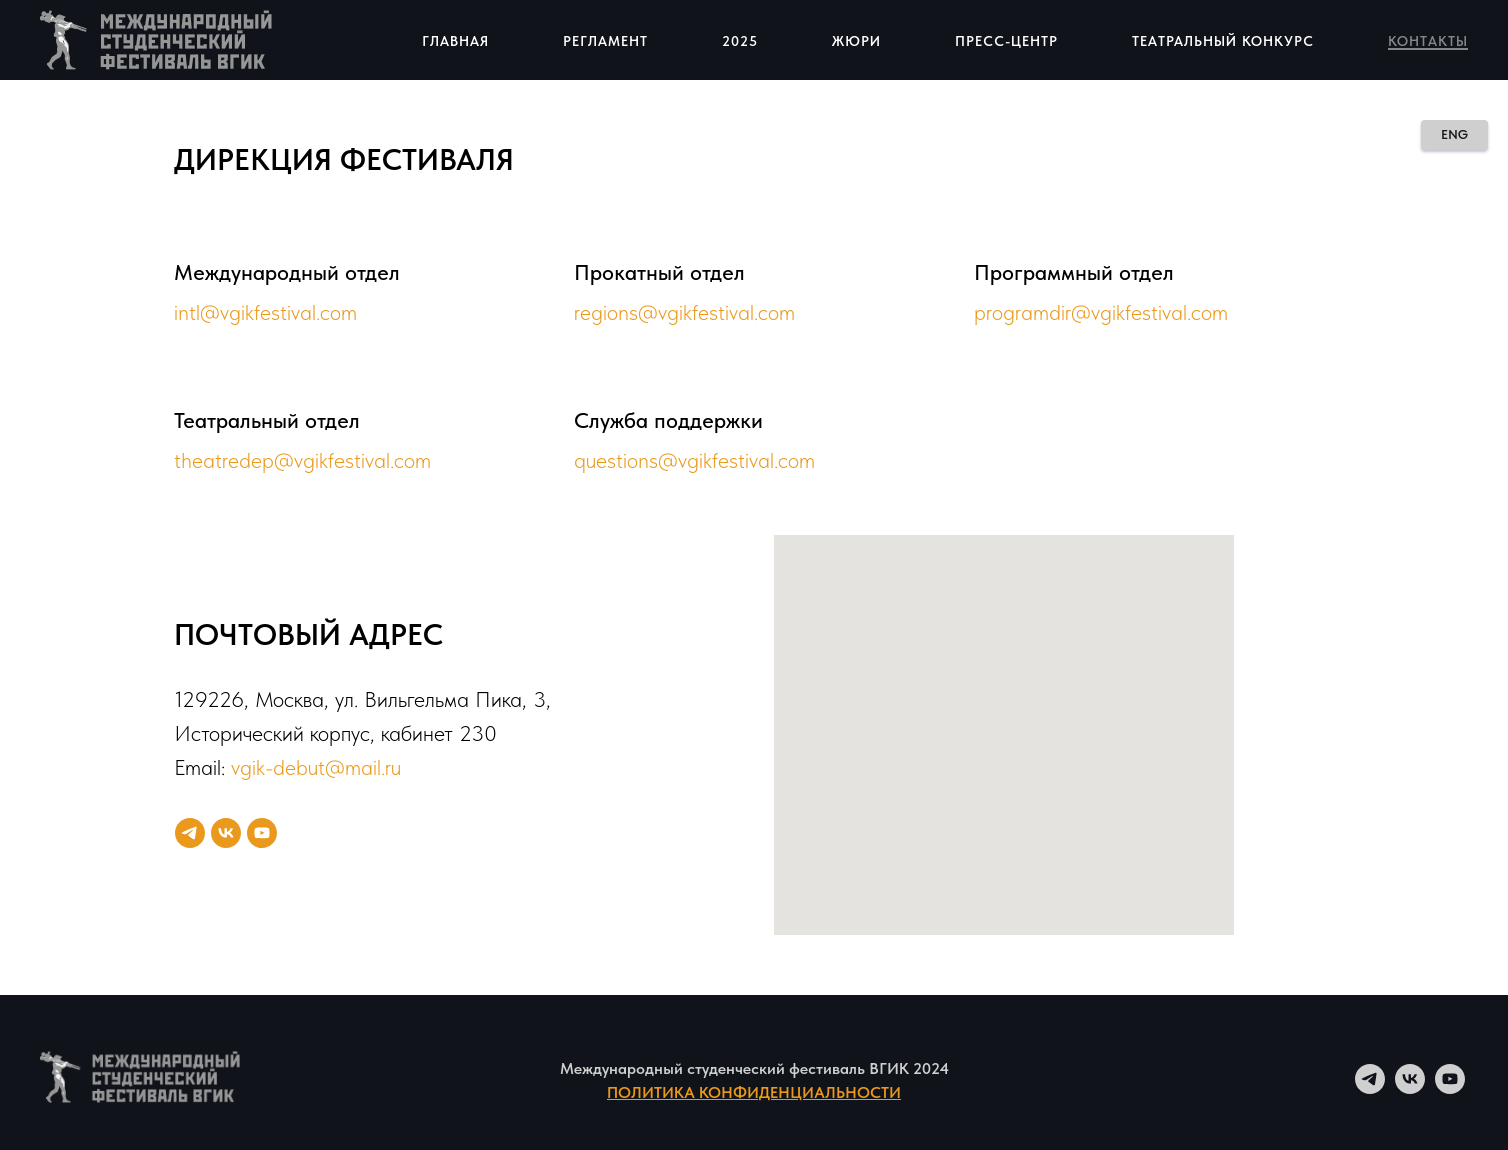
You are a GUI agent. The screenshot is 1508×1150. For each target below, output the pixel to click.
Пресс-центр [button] (1006, 41)
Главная (455, 41)
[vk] (226, 833)
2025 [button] (740, 41)
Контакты (1428, 41)
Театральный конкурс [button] (1223, 41)
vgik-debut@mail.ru (316, 767)
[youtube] (262, 833)
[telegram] (190, 833)
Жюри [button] (856, 41)
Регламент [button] (605, 41)
